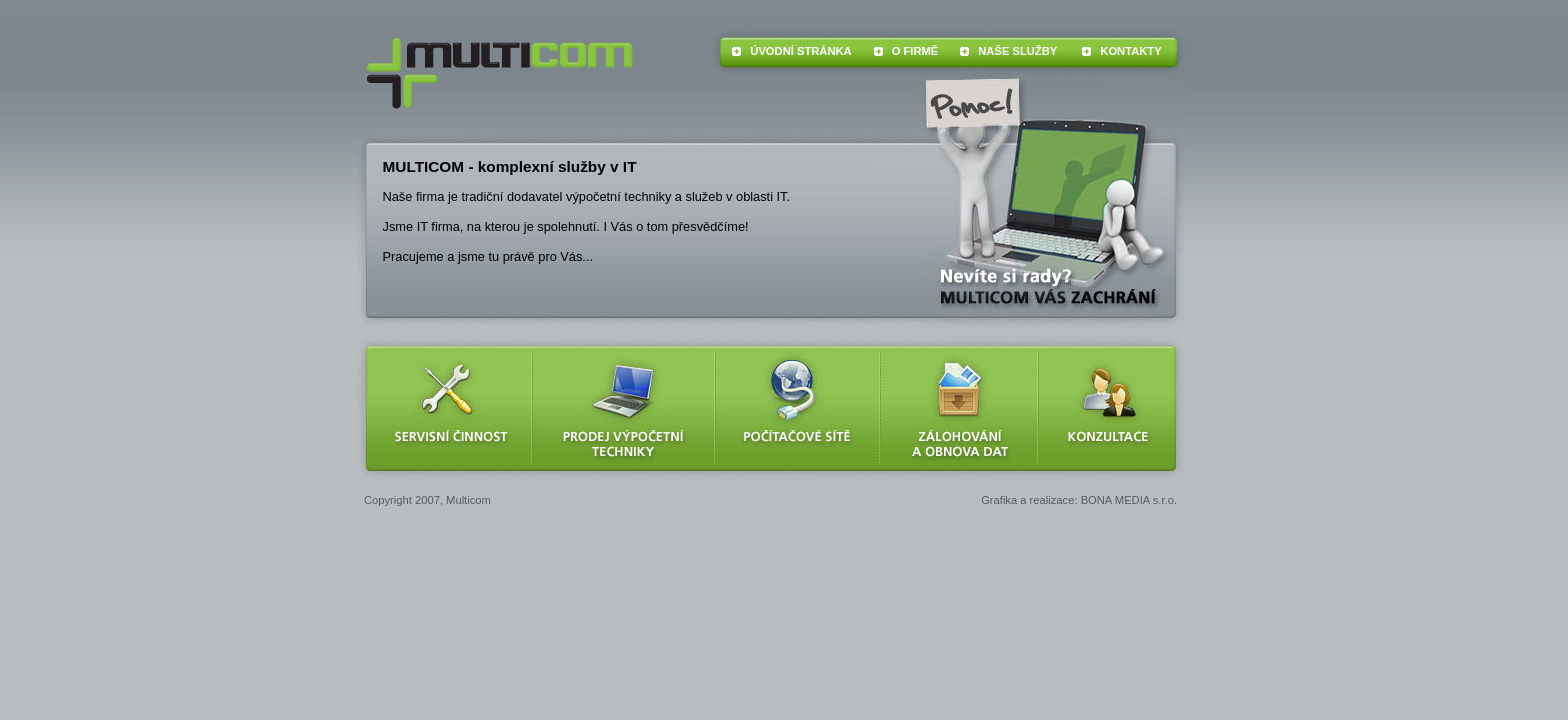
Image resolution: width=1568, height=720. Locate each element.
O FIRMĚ (915, 51)
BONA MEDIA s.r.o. (1129, 500)
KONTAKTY (1130, 51)
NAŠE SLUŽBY (1017, 51)
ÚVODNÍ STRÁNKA (800, 51)
